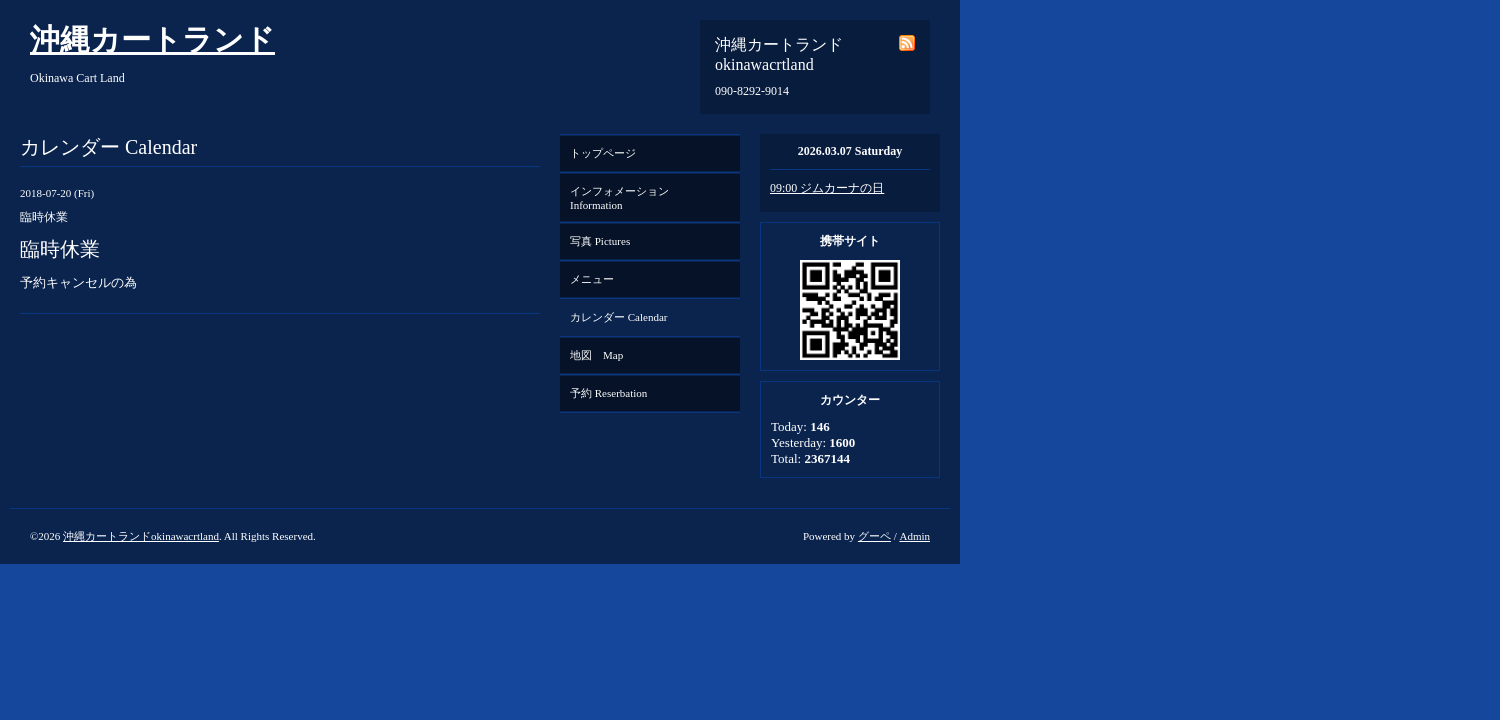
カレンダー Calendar (618, 317)
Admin (914, 536)
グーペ (874, 536)
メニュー (592, 279)
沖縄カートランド (152, 39)
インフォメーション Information (625, 198)
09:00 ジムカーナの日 (827, 188)
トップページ (603, 153)
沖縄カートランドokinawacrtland (141, 536)
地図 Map (596, 355)
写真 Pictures (600, 241)
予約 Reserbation (608, 393)
